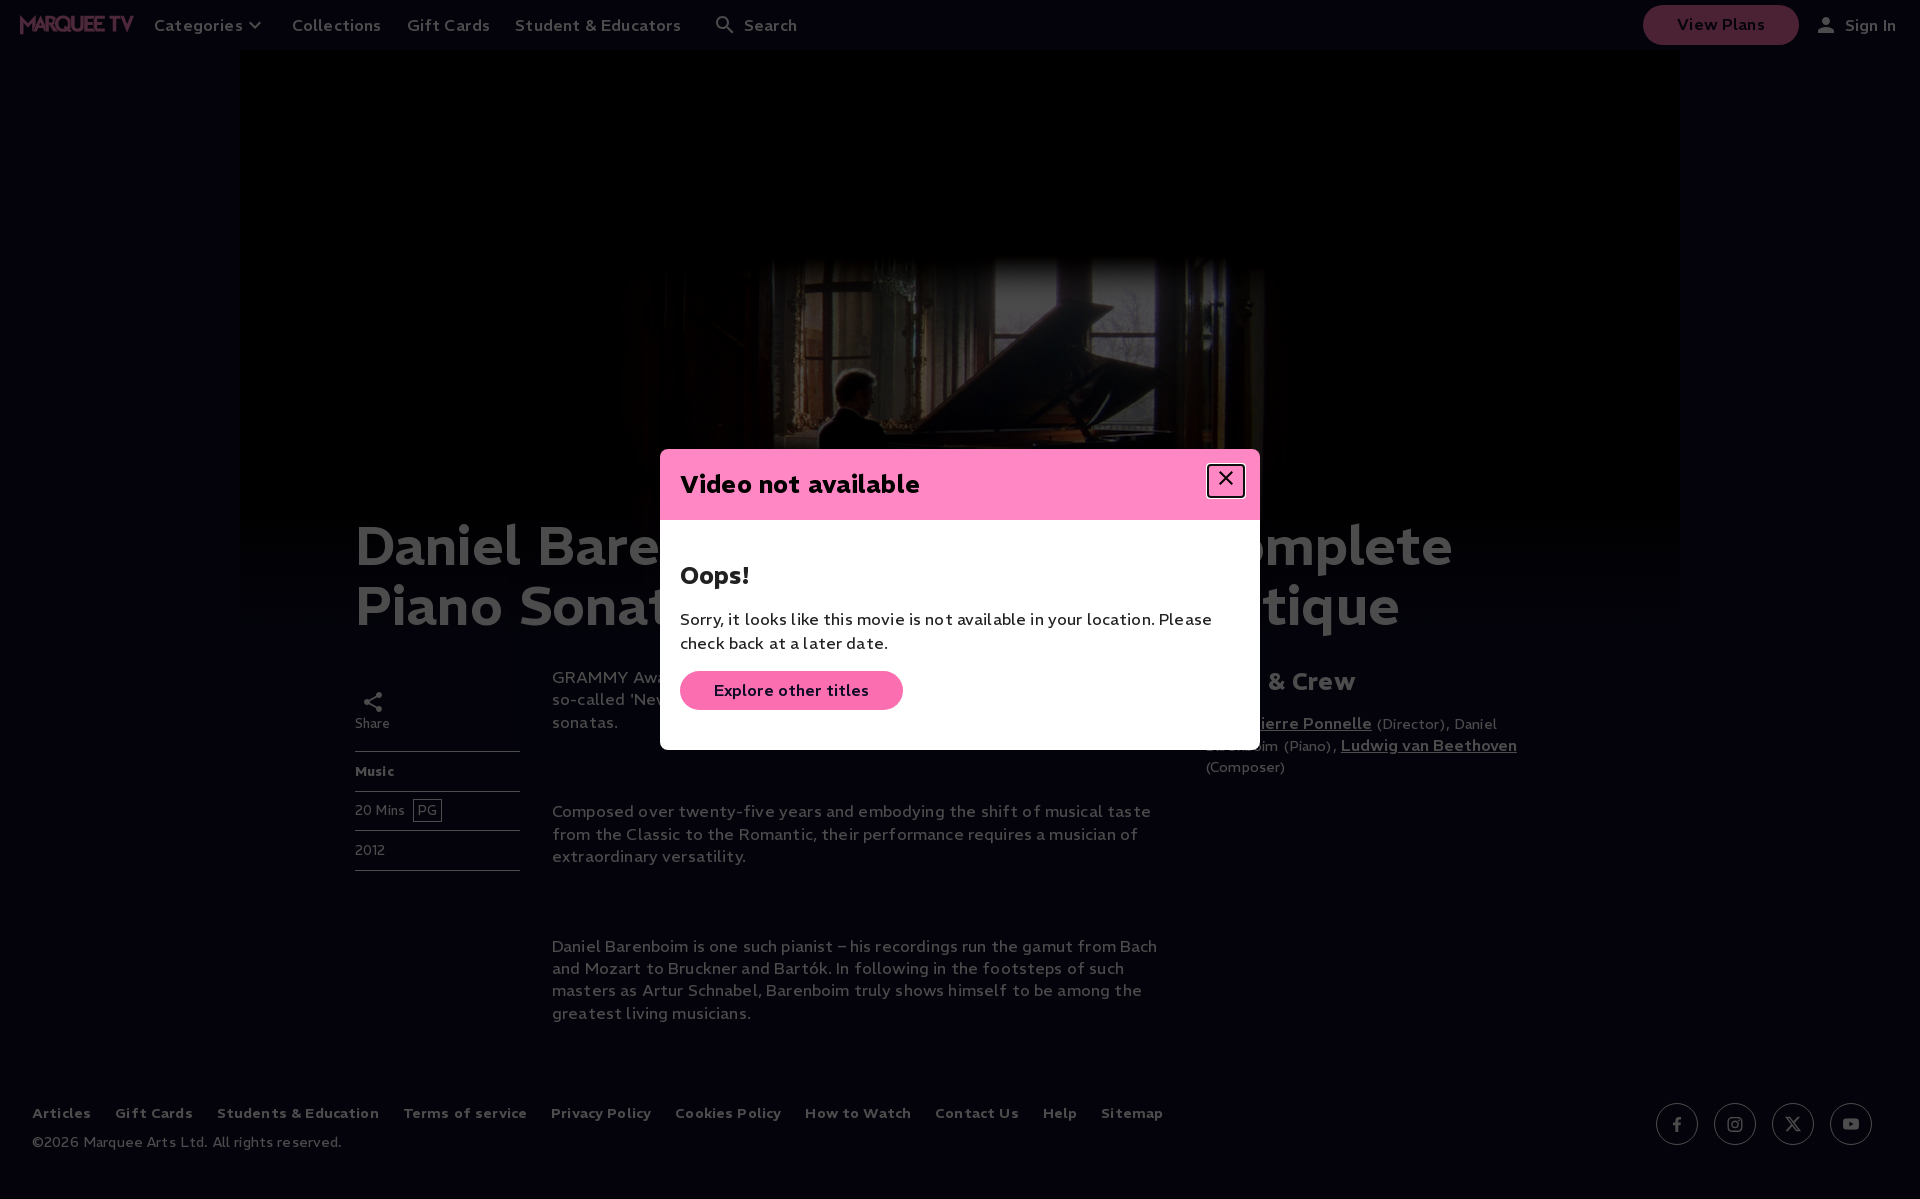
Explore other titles (791, 690)
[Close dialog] (1226, 481)
